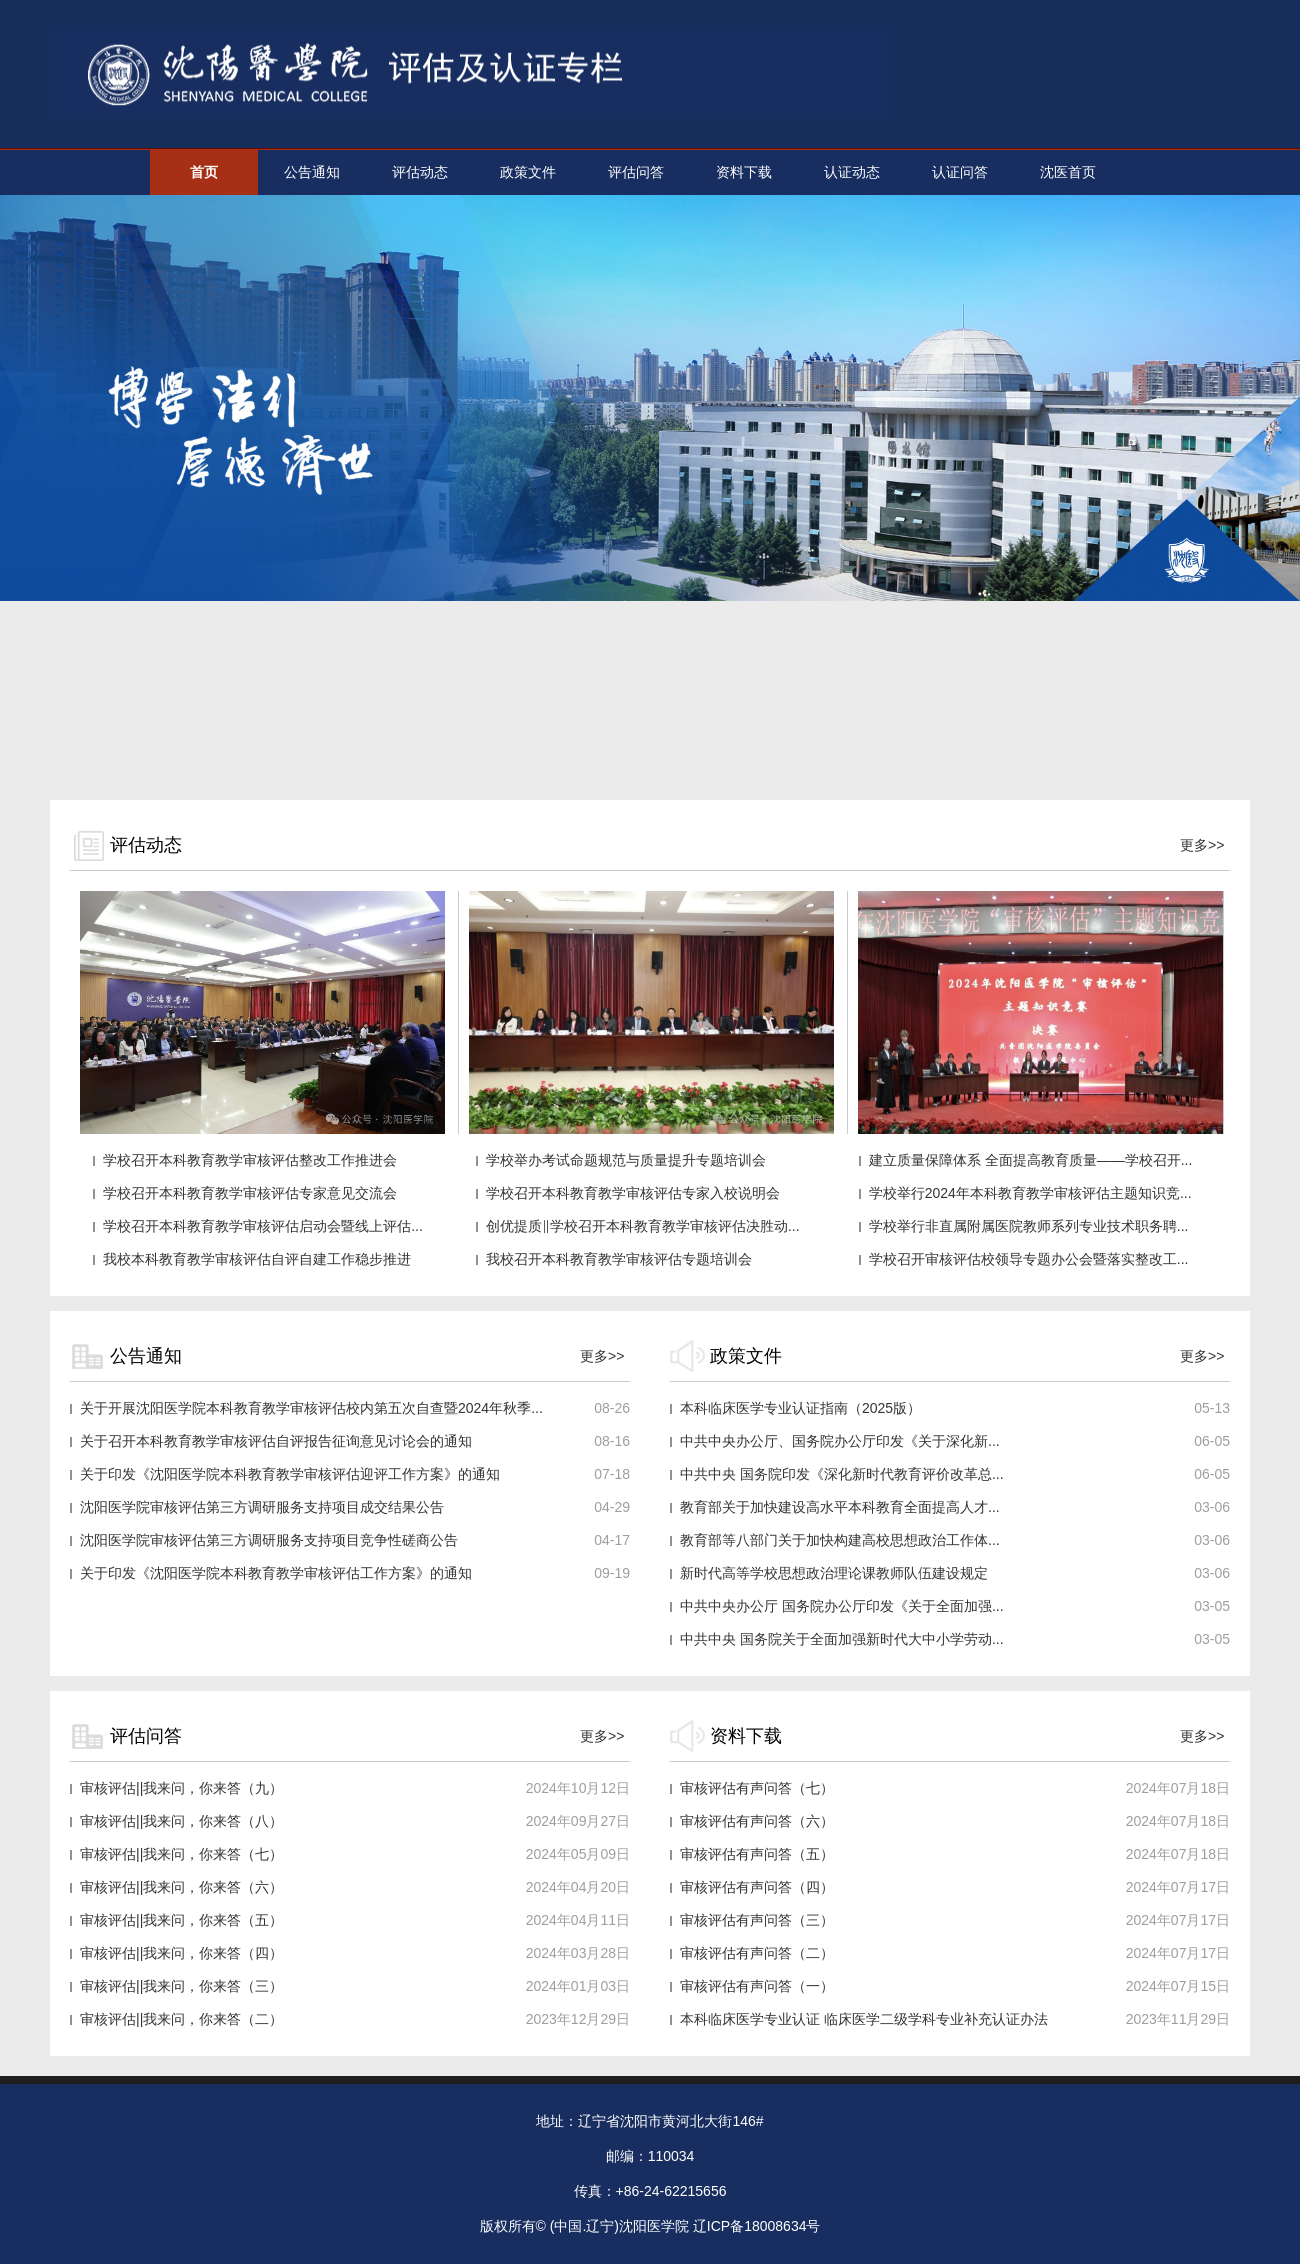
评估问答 (636, 172)
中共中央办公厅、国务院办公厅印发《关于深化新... (840, 1441)
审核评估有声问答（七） (757, 1788)
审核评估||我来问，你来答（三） (181, 1986)
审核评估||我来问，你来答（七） (181, 1854)
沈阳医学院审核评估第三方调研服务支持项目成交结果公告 (262, 1507)
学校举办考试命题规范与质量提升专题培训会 (626, 1160)
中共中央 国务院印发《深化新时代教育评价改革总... (842, 1474)
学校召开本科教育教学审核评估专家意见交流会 (250, 1193)
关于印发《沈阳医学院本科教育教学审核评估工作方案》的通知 (276, 1573)
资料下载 (744, 172)
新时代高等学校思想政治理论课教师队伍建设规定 (834, 1573)
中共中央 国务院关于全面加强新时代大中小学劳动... (842, 1639)
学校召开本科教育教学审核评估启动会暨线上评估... (263, 1226)
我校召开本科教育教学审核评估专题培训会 (619, 1259)
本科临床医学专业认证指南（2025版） (800, 1408)
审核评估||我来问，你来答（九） (181, 1788)
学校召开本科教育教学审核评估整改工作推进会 (250, 1160)
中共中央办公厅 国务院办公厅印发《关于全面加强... (842, 1606)
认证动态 (852, 172)
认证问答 (960, 172)
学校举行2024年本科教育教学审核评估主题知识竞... (1030, 1193)
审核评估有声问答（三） (757, 1920)
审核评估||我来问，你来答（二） (181, 2019)
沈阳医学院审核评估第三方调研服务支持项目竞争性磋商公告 (269, 1540)
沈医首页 (1068, 172)
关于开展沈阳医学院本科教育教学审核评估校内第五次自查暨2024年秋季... (311, 1408)
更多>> (1202, 845)
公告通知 (312, 172)
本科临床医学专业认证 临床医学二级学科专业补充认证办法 (864, 2019)
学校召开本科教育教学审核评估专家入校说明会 (633, 1193)
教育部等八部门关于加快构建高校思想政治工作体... (840, 1540)
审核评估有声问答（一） (757, 1986)
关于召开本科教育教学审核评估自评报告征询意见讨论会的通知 (276, 1441)
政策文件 (528, 172)
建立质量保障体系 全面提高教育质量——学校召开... (1031, 1160)
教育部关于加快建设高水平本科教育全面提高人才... (840, 1507)
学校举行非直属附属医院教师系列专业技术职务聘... (1029, 1226)
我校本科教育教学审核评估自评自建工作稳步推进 (257, 1259)
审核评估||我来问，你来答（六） (181, 1887)
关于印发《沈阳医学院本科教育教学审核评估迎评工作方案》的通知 (290, 1474)
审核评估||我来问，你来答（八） (181, 1821)
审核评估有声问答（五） (757, 1854)
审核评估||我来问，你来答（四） (181, 1953)
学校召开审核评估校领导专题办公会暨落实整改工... (1029, 1259)
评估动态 (420, 172)
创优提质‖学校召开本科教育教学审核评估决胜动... (643, 1226)
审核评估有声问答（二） (757, 1953)
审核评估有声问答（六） (757, 1821)
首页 (204, 172)
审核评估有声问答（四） (757, 1887)
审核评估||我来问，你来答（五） (181, 1920)
